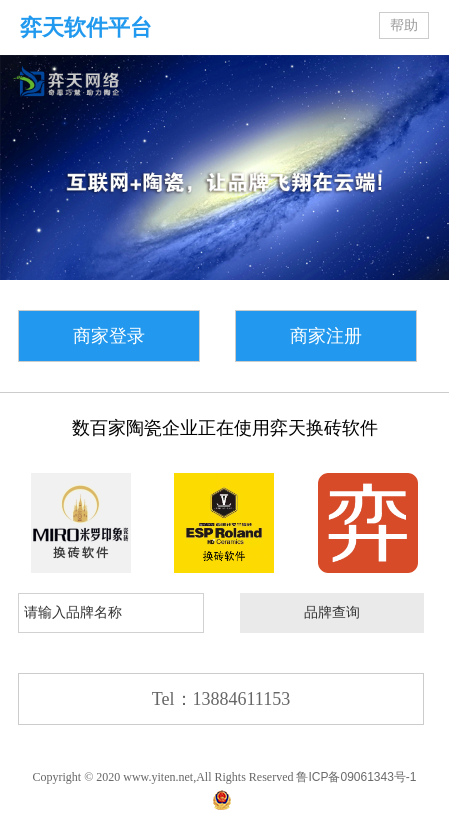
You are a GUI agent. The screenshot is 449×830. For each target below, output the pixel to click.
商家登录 (109, 336)
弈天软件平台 (86, 27)
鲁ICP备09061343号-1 (356, 777)
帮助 (404, 25)
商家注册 (326, 336)
